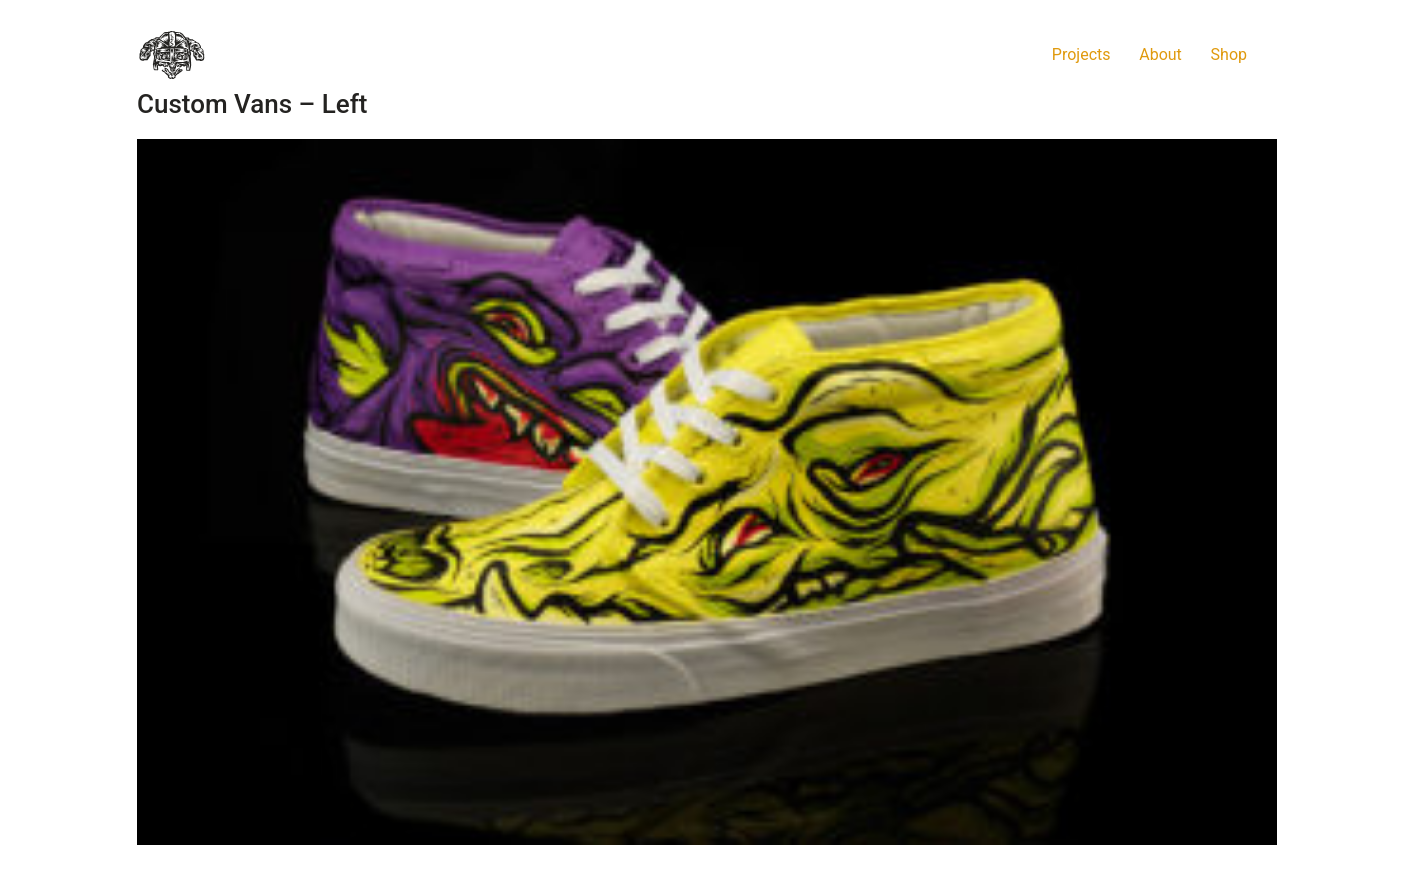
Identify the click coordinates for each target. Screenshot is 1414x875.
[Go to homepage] (172, 55)
